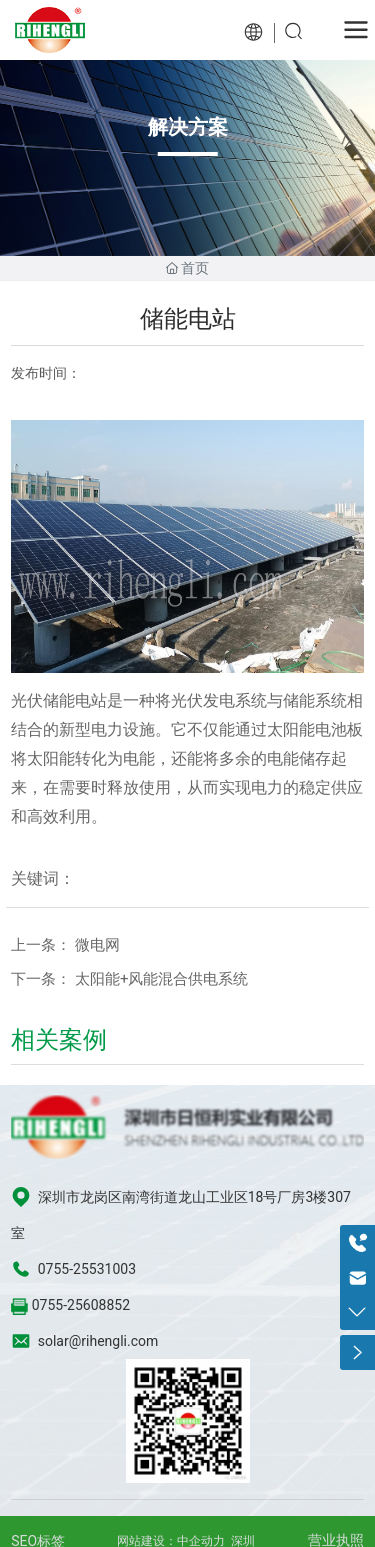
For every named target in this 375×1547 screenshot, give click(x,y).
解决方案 (188, 127)
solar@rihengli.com (98, 1341)
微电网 (97, 945)
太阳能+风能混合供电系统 (162, 979)
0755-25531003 (87, 1269)
